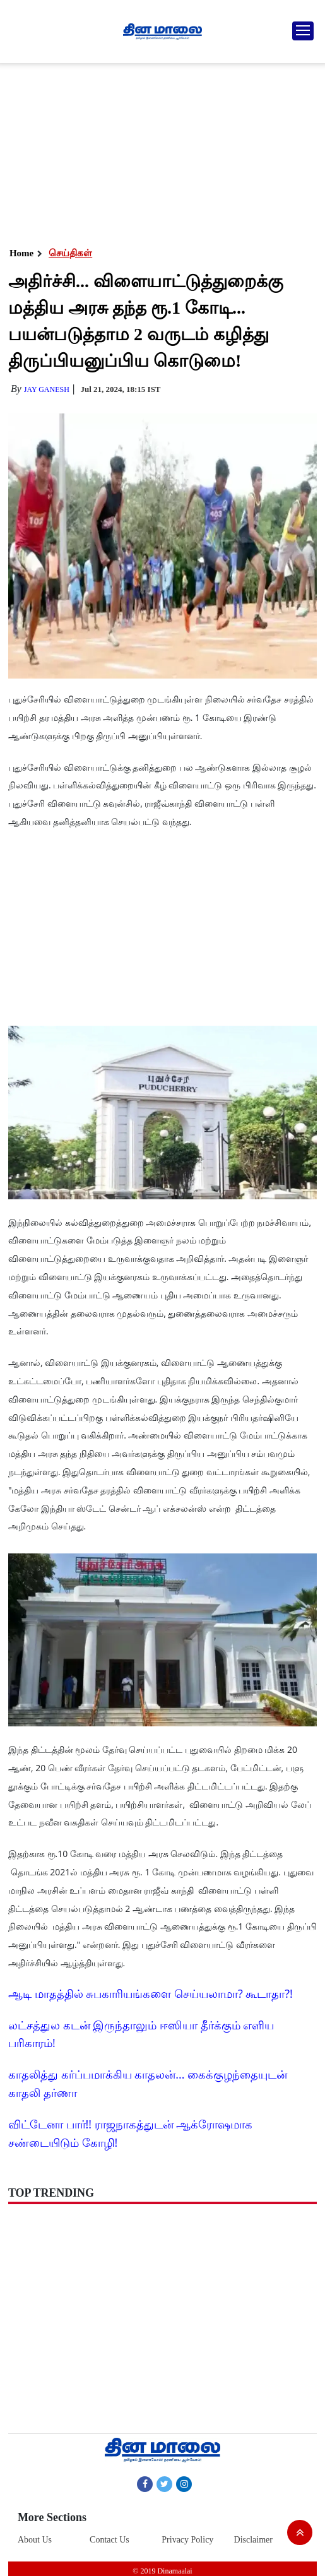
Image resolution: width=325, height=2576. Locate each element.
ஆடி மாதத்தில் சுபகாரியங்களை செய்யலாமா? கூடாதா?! (150, 1993)
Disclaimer (253, 2539)
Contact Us (109, 2539)
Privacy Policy (187, 2539)
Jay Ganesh (46, 389)
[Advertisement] (160, 151)
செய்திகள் (70, 253)
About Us (35, 2539)
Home (21, 253)
